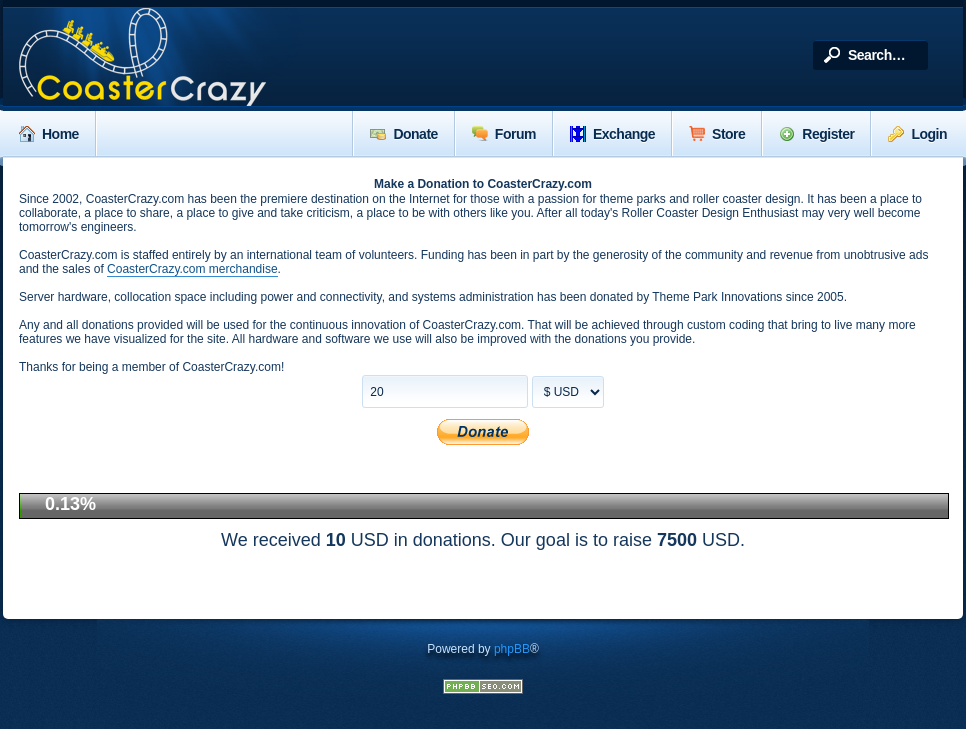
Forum (504, 134)
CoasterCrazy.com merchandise (192, 269)
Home (49, 134)
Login (917, 134)
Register (816, 134)
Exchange (612, 134)
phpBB (512, 649)
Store (717, 134)
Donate (403, 134)
